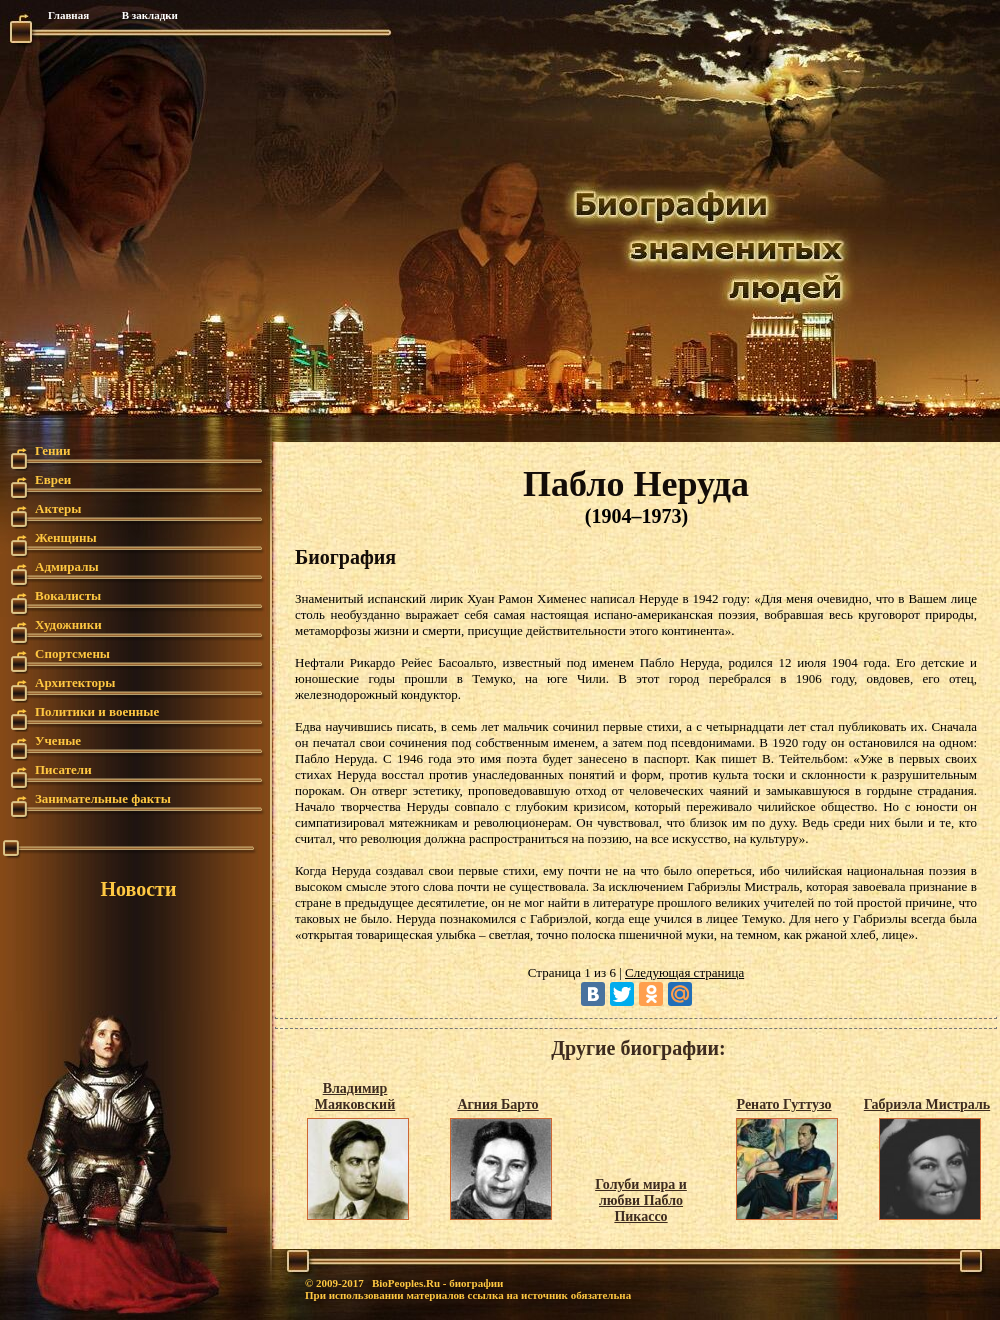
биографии (476, 1283)
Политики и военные (97, 711)
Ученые (58, 740)
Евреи (53, 479)
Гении (53, 450)
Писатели (63, 769)
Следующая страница (684, 972)
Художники (68, 624)
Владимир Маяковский (355, 1096)
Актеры (58, 508)
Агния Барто (497, 1104)
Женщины (66, 537)
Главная (68, 15)
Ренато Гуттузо (784, 1104)
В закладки (150, 15)
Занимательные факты (103, 798)
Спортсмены (72, 653)
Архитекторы (75, 682)
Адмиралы (67, 566)
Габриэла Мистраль (927, 1104)
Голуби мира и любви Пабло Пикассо (641, 1200)
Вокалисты (68, 595)
